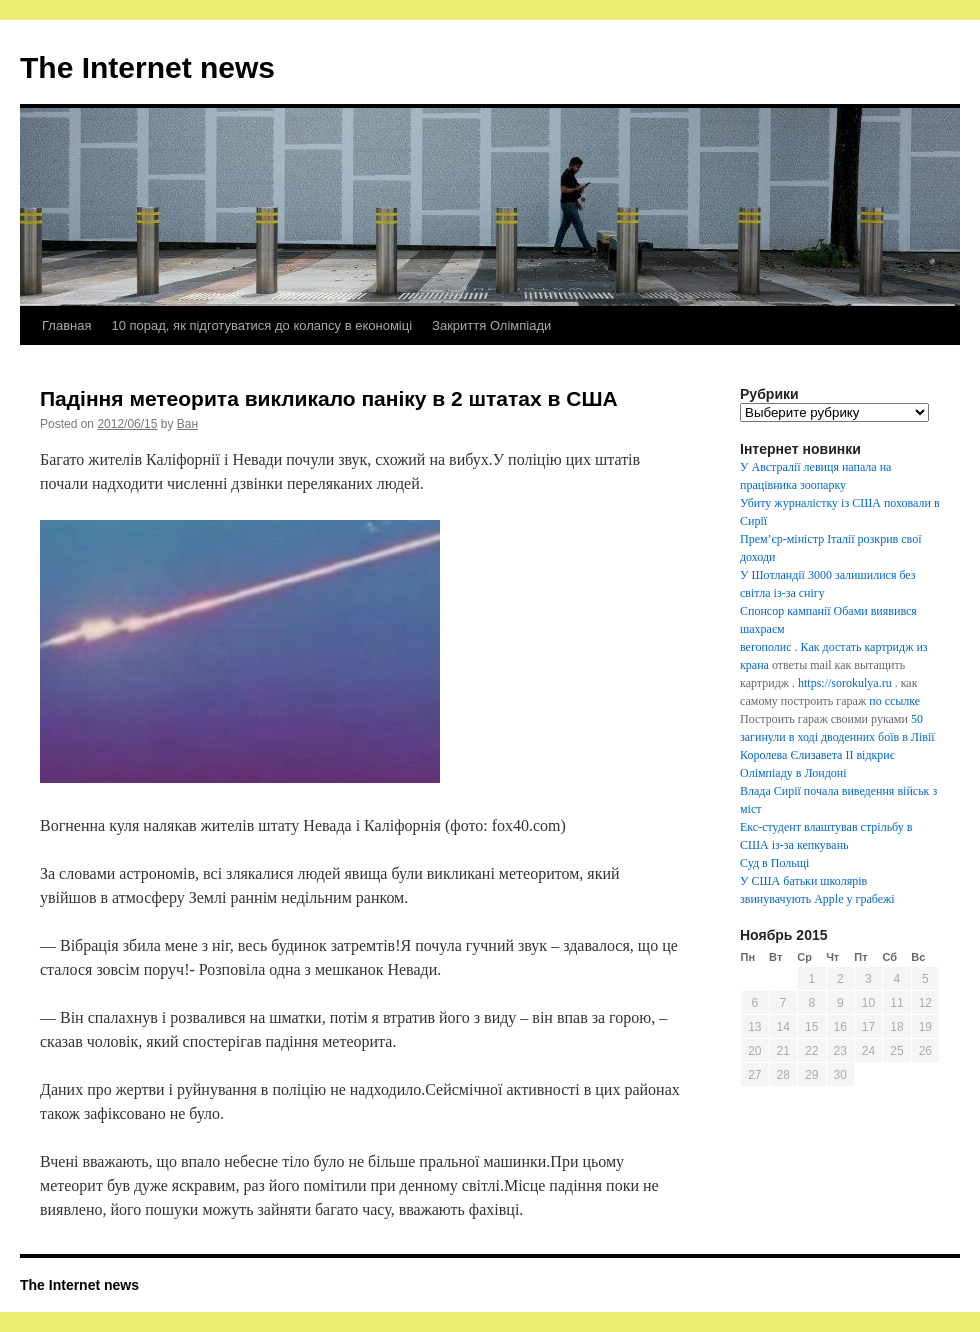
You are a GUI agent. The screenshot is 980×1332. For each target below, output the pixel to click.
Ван (187, 424)
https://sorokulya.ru (845, 683)
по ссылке (894, 701)
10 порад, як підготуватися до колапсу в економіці (261, 325)
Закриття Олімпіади (491, 325)
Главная (66, 325)
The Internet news (147, 67)
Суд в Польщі (774, 863)
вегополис (766, 647)
